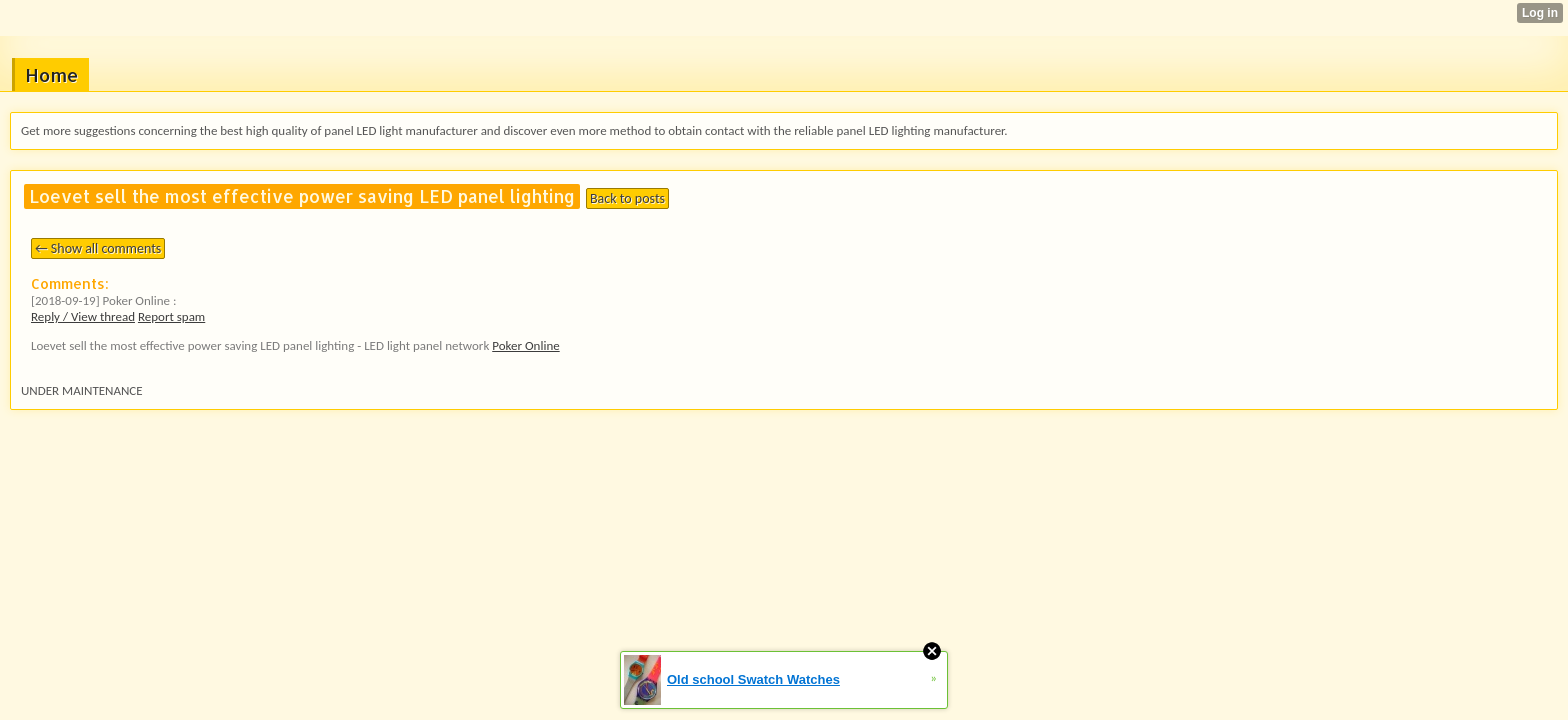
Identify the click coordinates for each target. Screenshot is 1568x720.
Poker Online (525, 345)
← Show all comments (98, 248)
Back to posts (627, 198)
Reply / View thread (83, 316)
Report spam (171, 316)
